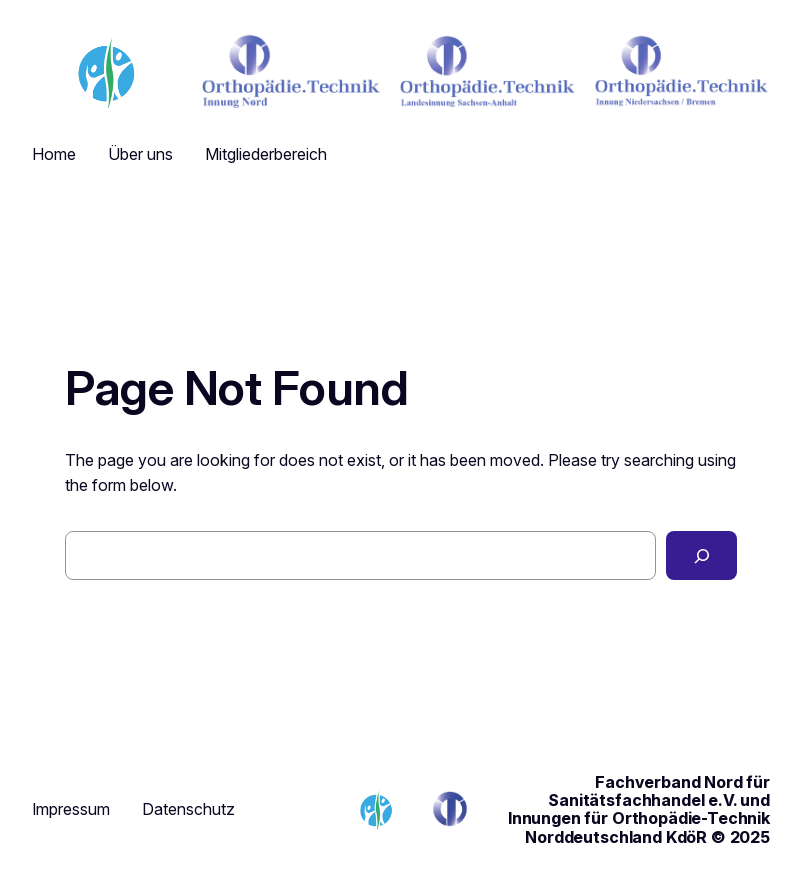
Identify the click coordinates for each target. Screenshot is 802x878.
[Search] (701, 555)
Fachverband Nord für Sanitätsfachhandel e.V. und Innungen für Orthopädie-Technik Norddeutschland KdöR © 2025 (639, 809)
